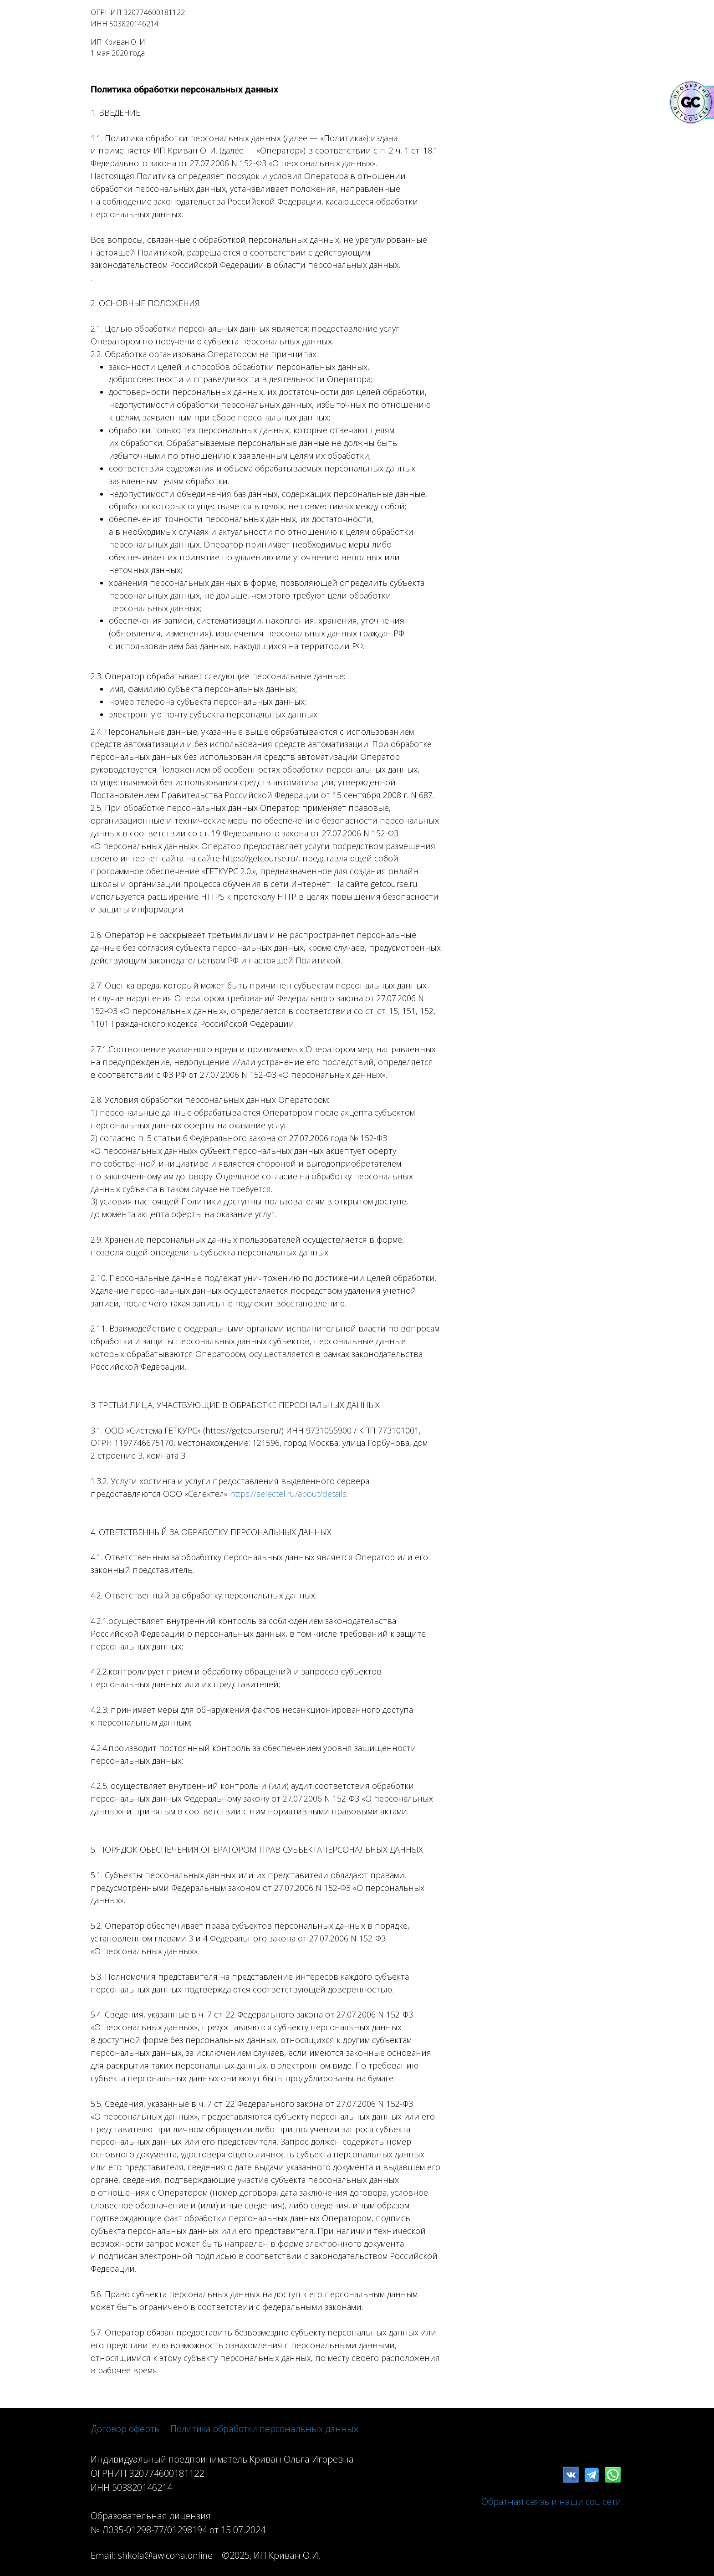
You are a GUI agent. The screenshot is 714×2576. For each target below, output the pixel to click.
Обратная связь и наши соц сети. (552, 2501)
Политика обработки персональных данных (264, 2428)
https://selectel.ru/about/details (288, 1493)
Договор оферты (126, 2428)
